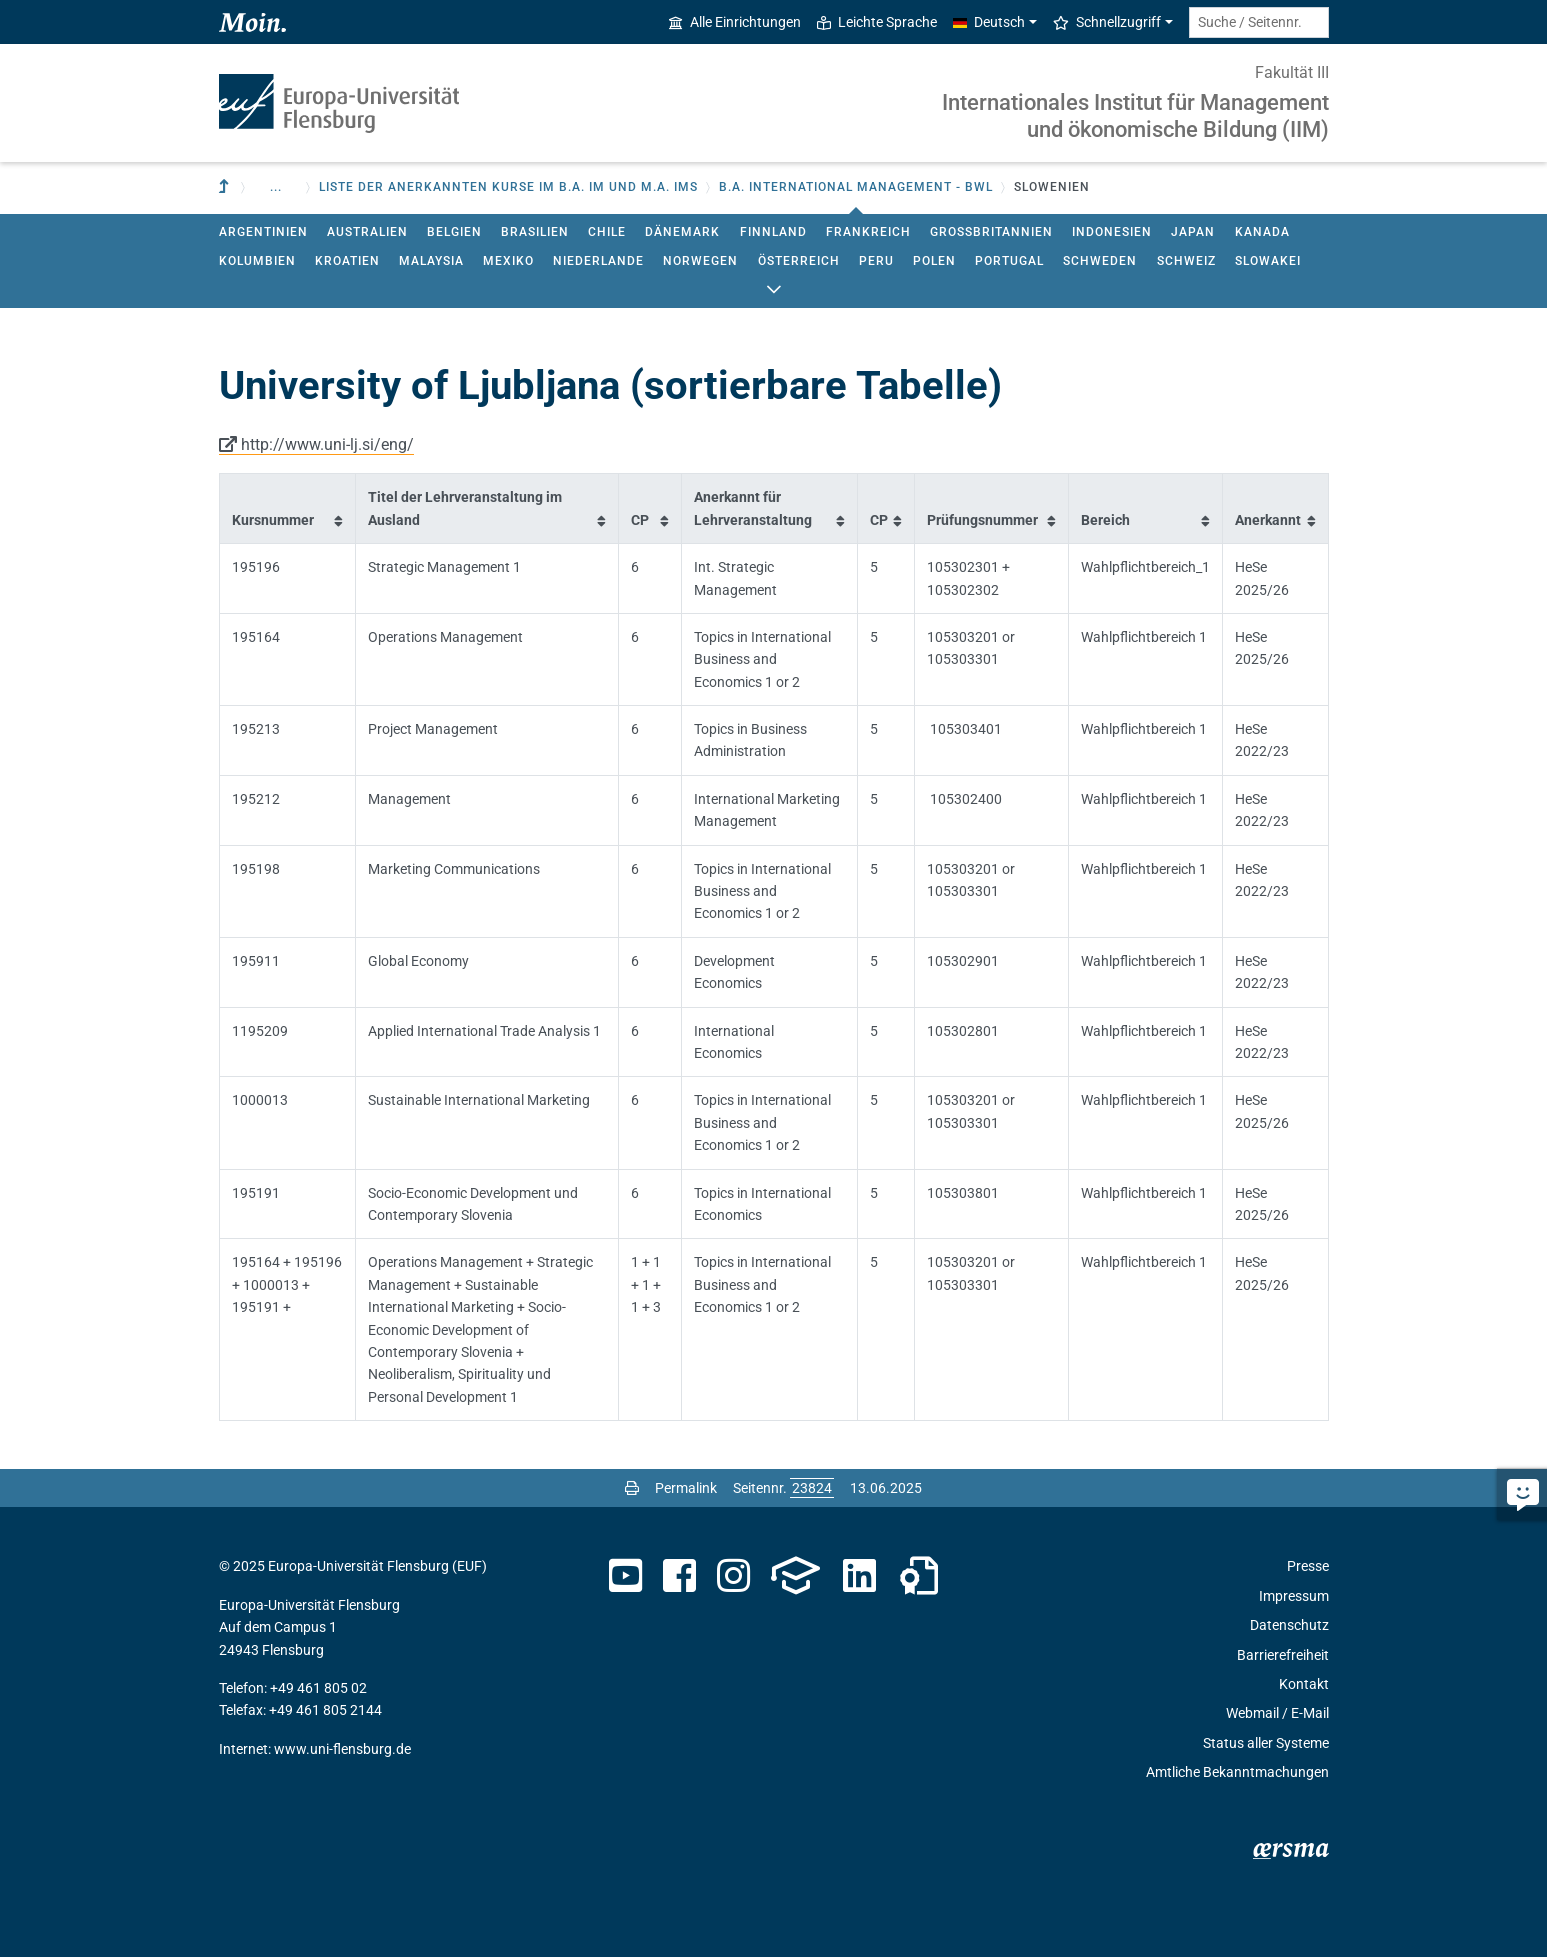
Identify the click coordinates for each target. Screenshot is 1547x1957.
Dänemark (682, 232)
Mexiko (508, 261)
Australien (367, 232)
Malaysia (431, 261)
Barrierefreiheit (1283, 1655)
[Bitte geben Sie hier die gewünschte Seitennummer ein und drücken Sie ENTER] (812, 1488)
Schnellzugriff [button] (1107, 22)
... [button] (276, 187)
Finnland (773, 232)
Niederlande (598, 261)
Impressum (1294, 1596)
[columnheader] (287, 509)
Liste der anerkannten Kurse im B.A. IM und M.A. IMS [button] (508, 187)
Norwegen (700, 261)
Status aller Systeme (1266, 1743)
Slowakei (1268, 261)
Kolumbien (257, 261)
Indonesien (1112, 232)
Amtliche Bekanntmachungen (1237, 1772)
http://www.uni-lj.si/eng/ (327, 444)
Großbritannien (991, 232)
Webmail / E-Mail (1277, 1713)
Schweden (1100, 261)
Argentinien (263, 232)
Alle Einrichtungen (735, 22)
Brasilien (535, 232)
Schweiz (1186, 261)
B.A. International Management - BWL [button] (856, 187)
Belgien (454, 232)
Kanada (1262, 232)
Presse (1308, 1566)
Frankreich (868, 232)
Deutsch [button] (989, 22)
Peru (876, 261)
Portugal (1009, 261)
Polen (934, 261)
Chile (607, 232)
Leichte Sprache (877, 22)
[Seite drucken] (632, 1488)
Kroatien (347, 261)
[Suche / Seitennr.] (1259, 22)
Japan (1193, 232)
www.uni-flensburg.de (342, 1749)
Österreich (799, 261)
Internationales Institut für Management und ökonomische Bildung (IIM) (1135, 115)
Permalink (686, 1488)
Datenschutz (1289, 1625)
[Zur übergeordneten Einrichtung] (226, 187)
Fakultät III (1292, 72)
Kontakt (1304, 1684)
